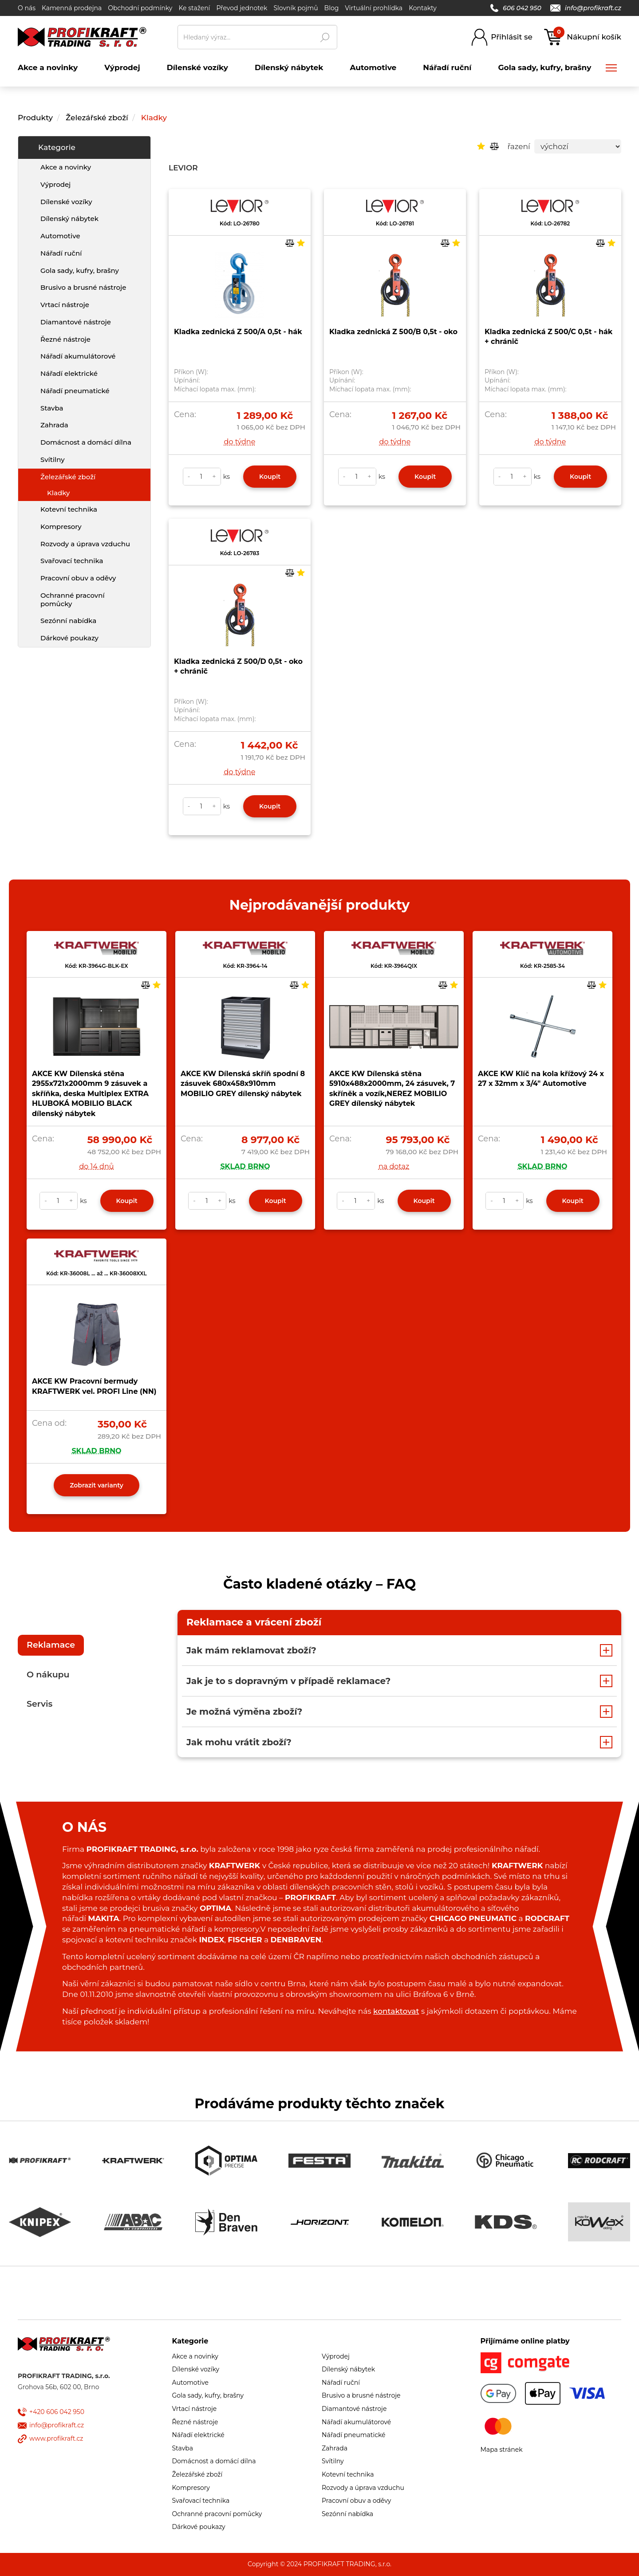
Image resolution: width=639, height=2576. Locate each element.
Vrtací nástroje (64, 304)
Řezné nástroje (65, 339)
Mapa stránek (502, 2450)
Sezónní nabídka (68, 620)
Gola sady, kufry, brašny (79, 270)
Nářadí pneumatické (75, 391)
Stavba (51, 408)
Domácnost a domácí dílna (85, 442)
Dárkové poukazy (69, 638)
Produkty (35, 117)
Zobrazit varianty (96, 1485)
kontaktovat (396, 2011)
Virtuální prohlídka (373, 8)
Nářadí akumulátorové (78, 356)
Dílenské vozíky (66, 201)
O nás (27, 8)
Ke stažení (194, 8)
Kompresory (61, 526)
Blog (331, 8)
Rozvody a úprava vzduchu (85, 544)
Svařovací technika (71, 560)
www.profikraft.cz (56, 2438)
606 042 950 (515, 8)
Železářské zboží (97, 117)
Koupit (269, 477)
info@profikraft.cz (585, 8)
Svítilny (52, 459)
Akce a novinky (65, 167)
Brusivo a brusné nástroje (83, 287)
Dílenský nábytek (69, 218)
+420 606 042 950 (56, 2412)
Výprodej (55, 184)
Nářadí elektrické (69, 373)
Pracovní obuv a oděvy (78, 578)
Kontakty (423, 8)
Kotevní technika (68, 509)
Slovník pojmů (295, 8)
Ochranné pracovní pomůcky (72, 599)
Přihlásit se (511, 36)
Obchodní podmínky (140, 8)
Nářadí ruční (61, 253)
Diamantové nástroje (75, 322)
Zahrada (54, 425)
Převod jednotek (241, 8)
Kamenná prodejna (72, 8)
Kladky (154, 117)
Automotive (60, 236)
